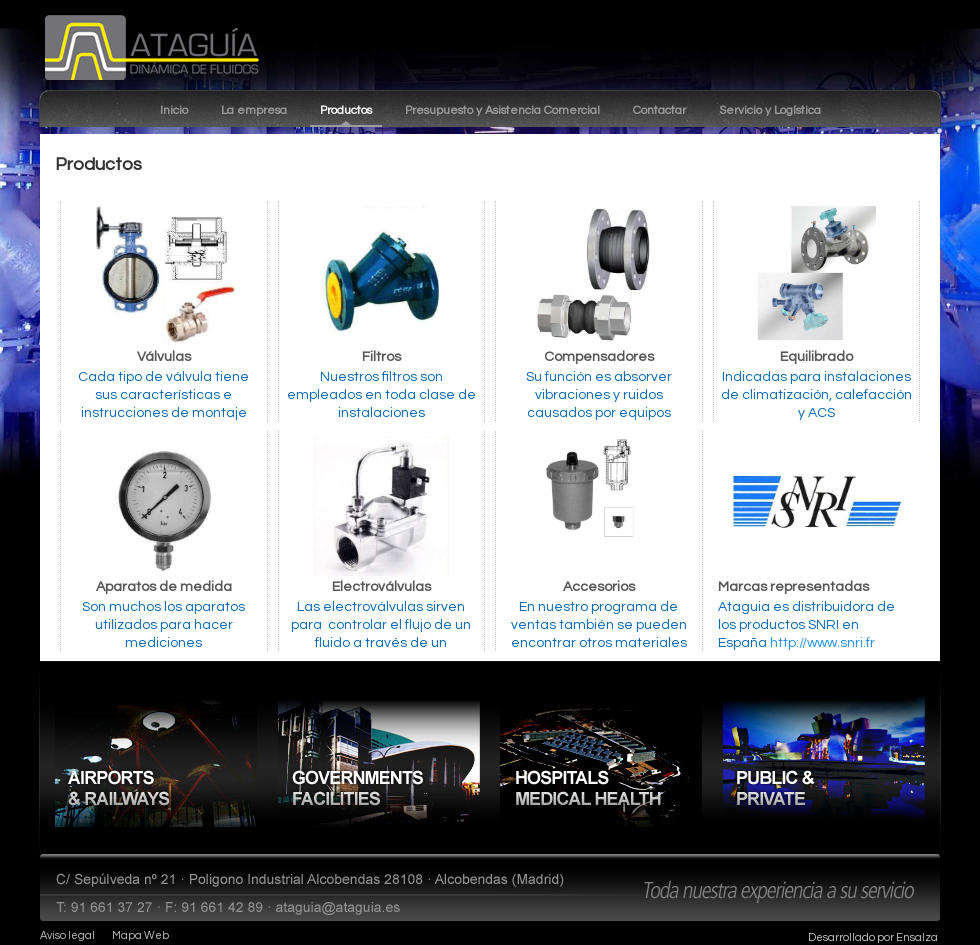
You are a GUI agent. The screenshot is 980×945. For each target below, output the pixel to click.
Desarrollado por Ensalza (873, 937)
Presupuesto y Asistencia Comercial (502, 110)
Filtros (381, 357)
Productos (346, 110)
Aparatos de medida (164, 587)
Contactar (659, 110)
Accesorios (599, 587)
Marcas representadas (793, 587)
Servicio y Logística (770, 110)
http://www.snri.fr (822, 643)
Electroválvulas (381, 587)
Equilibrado (816, 357)
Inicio (174, 110)
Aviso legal (67, 935)
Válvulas (164, 357)
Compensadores (599, 357)
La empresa (254, 110)
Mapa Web (140, 935)
